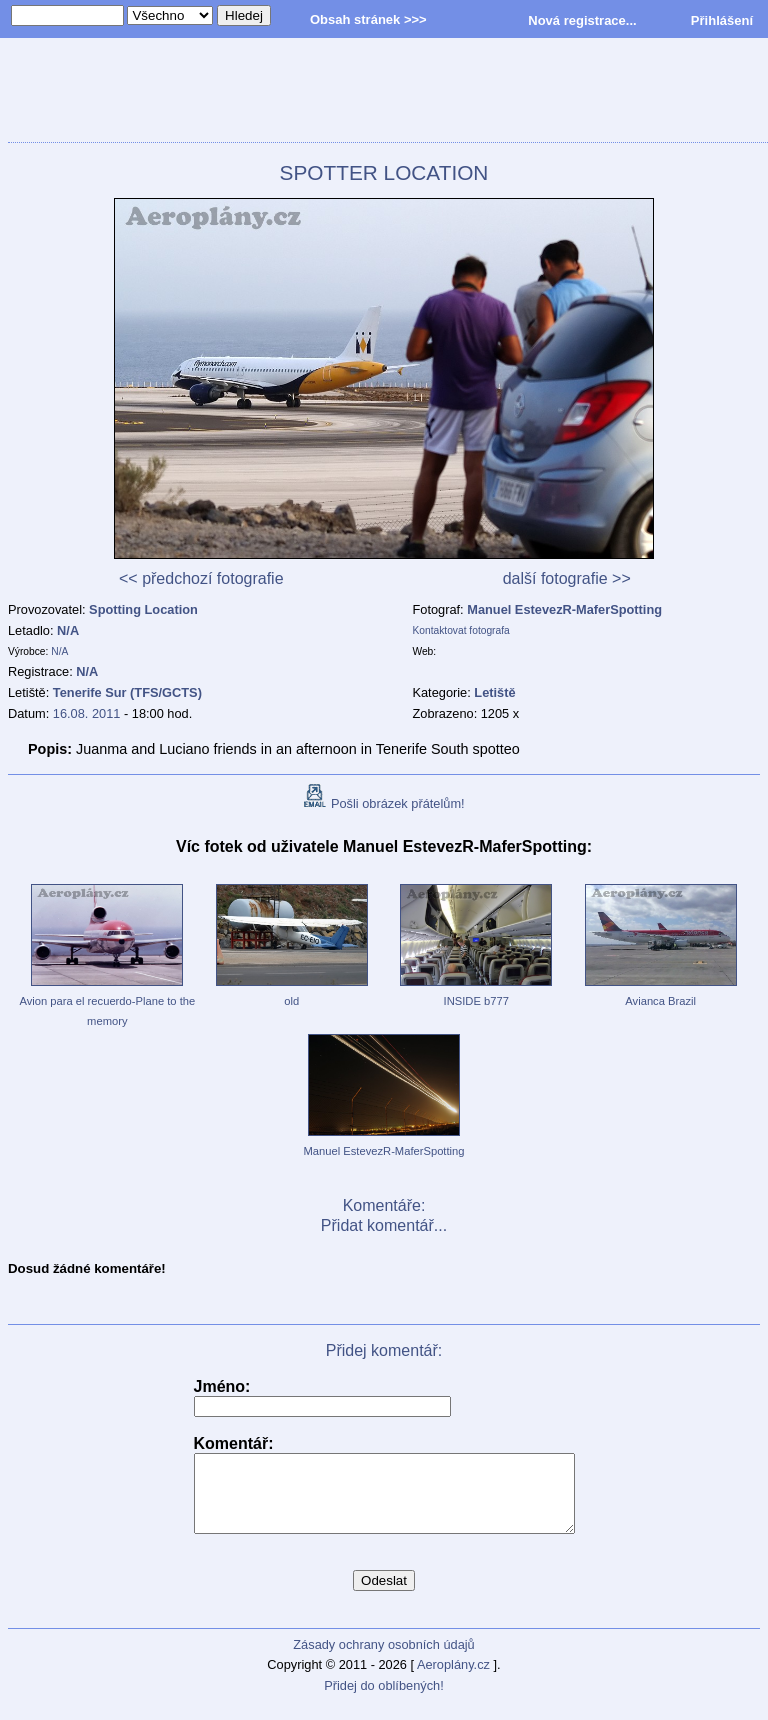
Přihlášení (722, 20)
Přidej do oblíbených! (384, 1700)
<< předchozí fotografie (201, 578)
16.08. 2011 (87, 713)
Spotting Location (143, 609)
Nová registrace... (582, 20)
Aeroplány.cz (453, 1679)
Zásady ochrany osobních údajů (383, 1659)
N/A (68, 630)
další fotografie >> (567, 578)
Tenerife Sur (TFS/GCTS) (127, 692)
